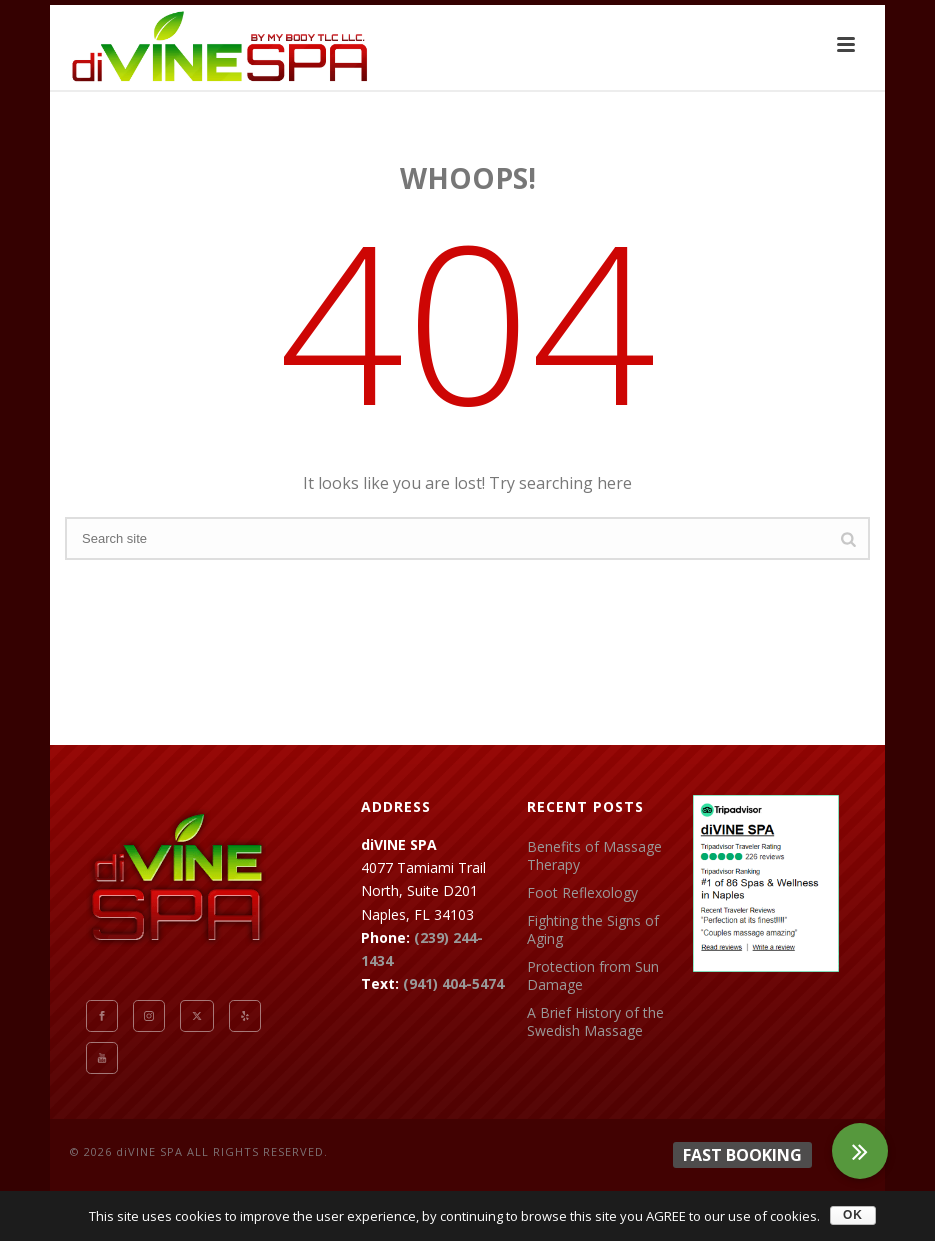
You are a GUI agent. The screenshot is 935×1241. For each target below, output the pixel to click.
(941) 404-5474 (453, 983)
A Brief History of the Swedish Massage (595, 1022)
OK (853, 1215)
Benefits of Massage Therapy (594, 856)
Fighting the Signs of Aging (593, 930)
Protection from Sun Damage (593, 976)
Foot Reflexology (582, 893)
